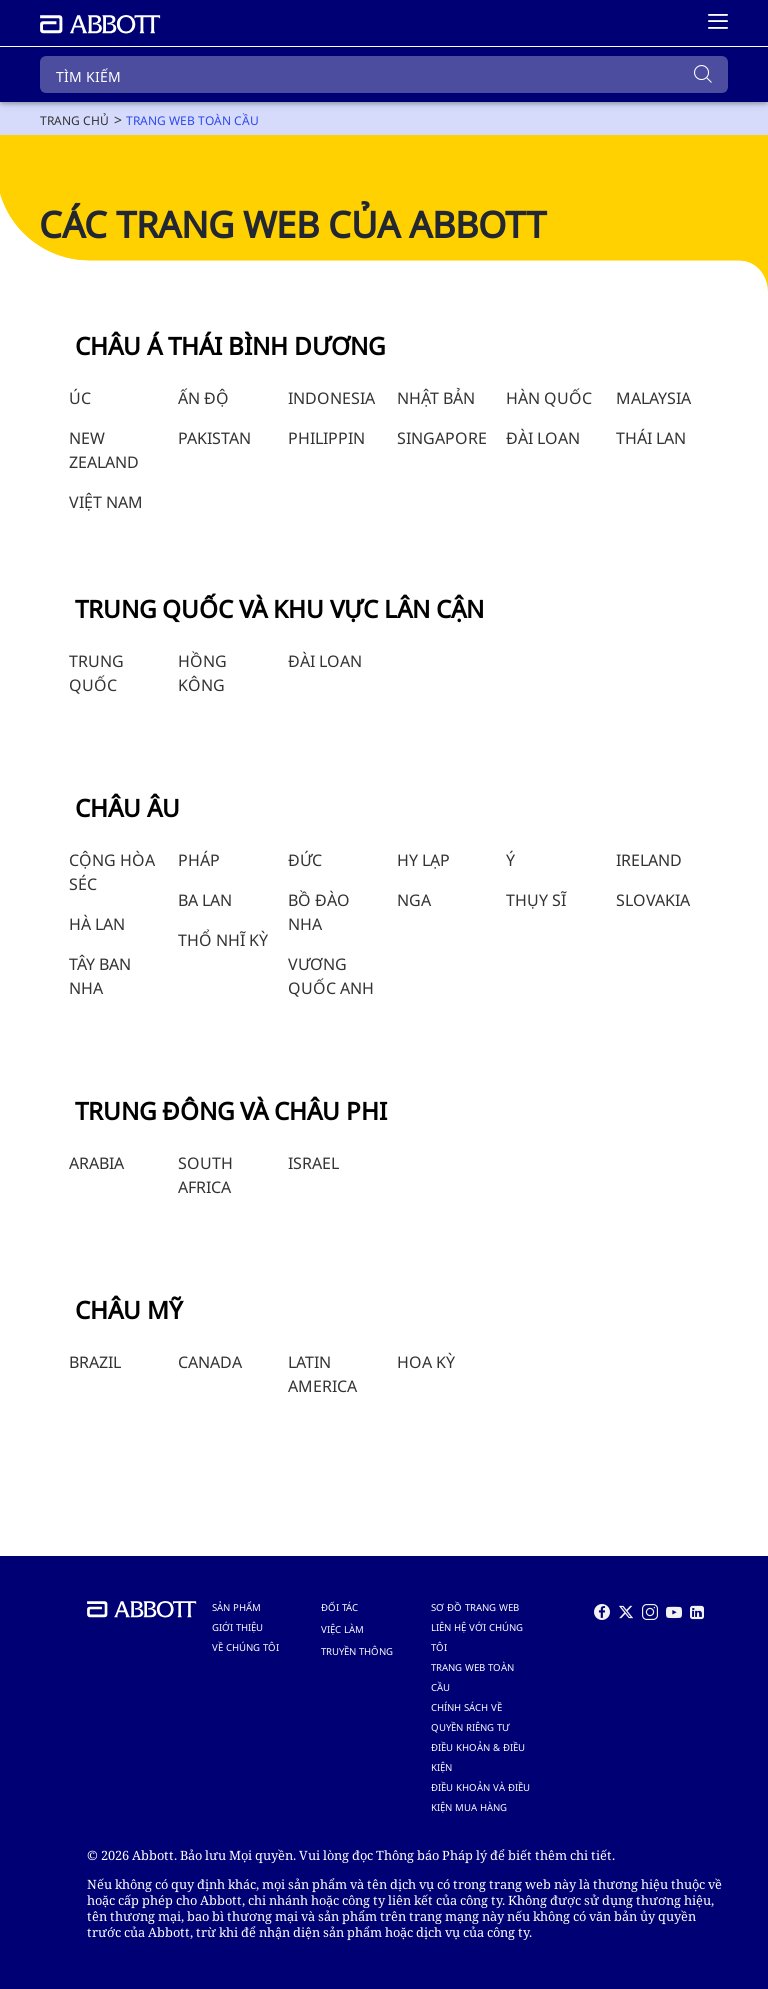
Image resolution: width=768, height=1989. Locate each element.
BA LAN (205, 900)
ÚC (80, 398)
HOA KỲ (426, 1362)
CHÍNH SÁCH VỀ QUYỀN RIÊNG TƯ (470, 1717)
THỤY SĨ (536, 900)
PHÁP (199, 860)
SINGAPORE (442, 438)
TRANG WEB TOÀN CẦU (472, 1677)
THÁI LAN (651, 438)
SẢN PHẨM (236, 1607)
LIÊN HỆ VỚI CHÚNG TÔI (477, 1637)
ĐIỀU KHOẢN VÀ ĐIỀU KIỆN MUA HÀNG (480, 1797)
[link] (74, 120)
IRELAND (649, 860)
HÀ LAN (97, 924)
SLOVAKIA (653, 900)
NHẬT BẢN (436, 398)
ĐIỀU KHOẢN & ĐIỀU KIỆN (478, 1757)
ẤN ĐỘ (203, 398)
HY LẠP (423, 860)
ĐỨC (305, 860)
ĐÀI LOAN (543, 438)
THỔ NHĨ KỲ (223, 940)
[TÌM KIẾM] (384, 74)
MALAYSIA (653, 398)
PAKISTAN (214, 438)
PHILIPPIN (326, 438)
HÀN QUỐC (549, 398)
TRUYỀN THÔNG (357, 1651)
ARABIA (96, 1163)
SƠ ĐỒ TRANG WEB (475, 1607)
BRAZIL (95, 1362)
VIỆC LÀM (342, 1629)
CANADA (210, 1362)
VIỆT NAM (106, 502)
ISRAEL (313, 1163)
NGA (414, 900)
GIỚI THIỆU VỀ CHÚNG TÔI (245, 1637)
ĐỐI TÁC (339, 1607)
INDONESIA (331, 398)
